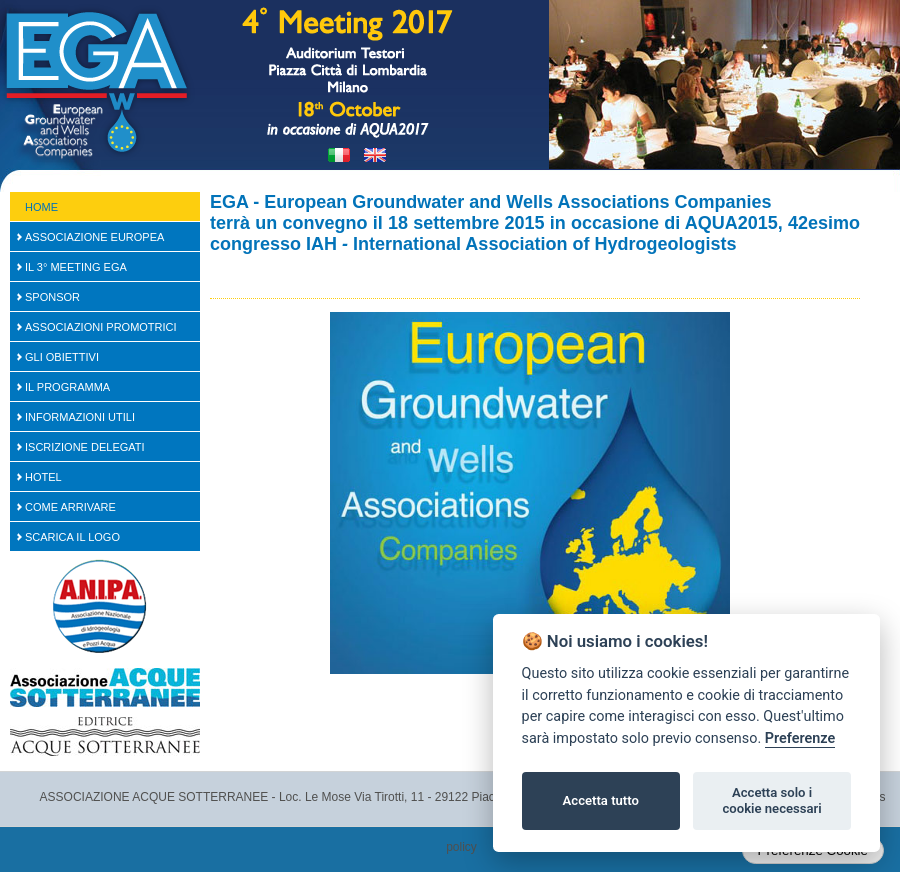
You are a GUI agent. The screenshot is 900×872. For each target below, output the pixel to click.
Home (41, 207)
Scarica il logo (72, 537)
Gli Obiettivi (62, 357)
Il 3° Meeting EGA (76, 267)
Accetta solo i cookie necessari (771, 800)
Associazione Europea (94, 237)
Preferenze (800, 738)
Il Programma (67, 387)
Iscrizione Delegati (85, 447)
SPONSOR (52, 297)
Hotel (43, 477)
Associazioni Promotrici (101, 327)
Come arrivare (70, 507)
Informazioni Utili (80, 417)
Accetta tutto (601, 800)
